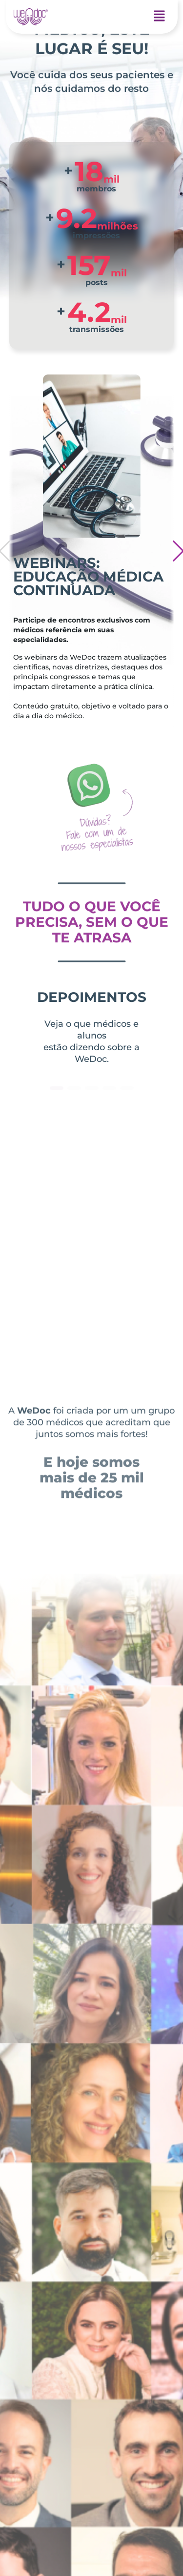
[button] (159, 16)
